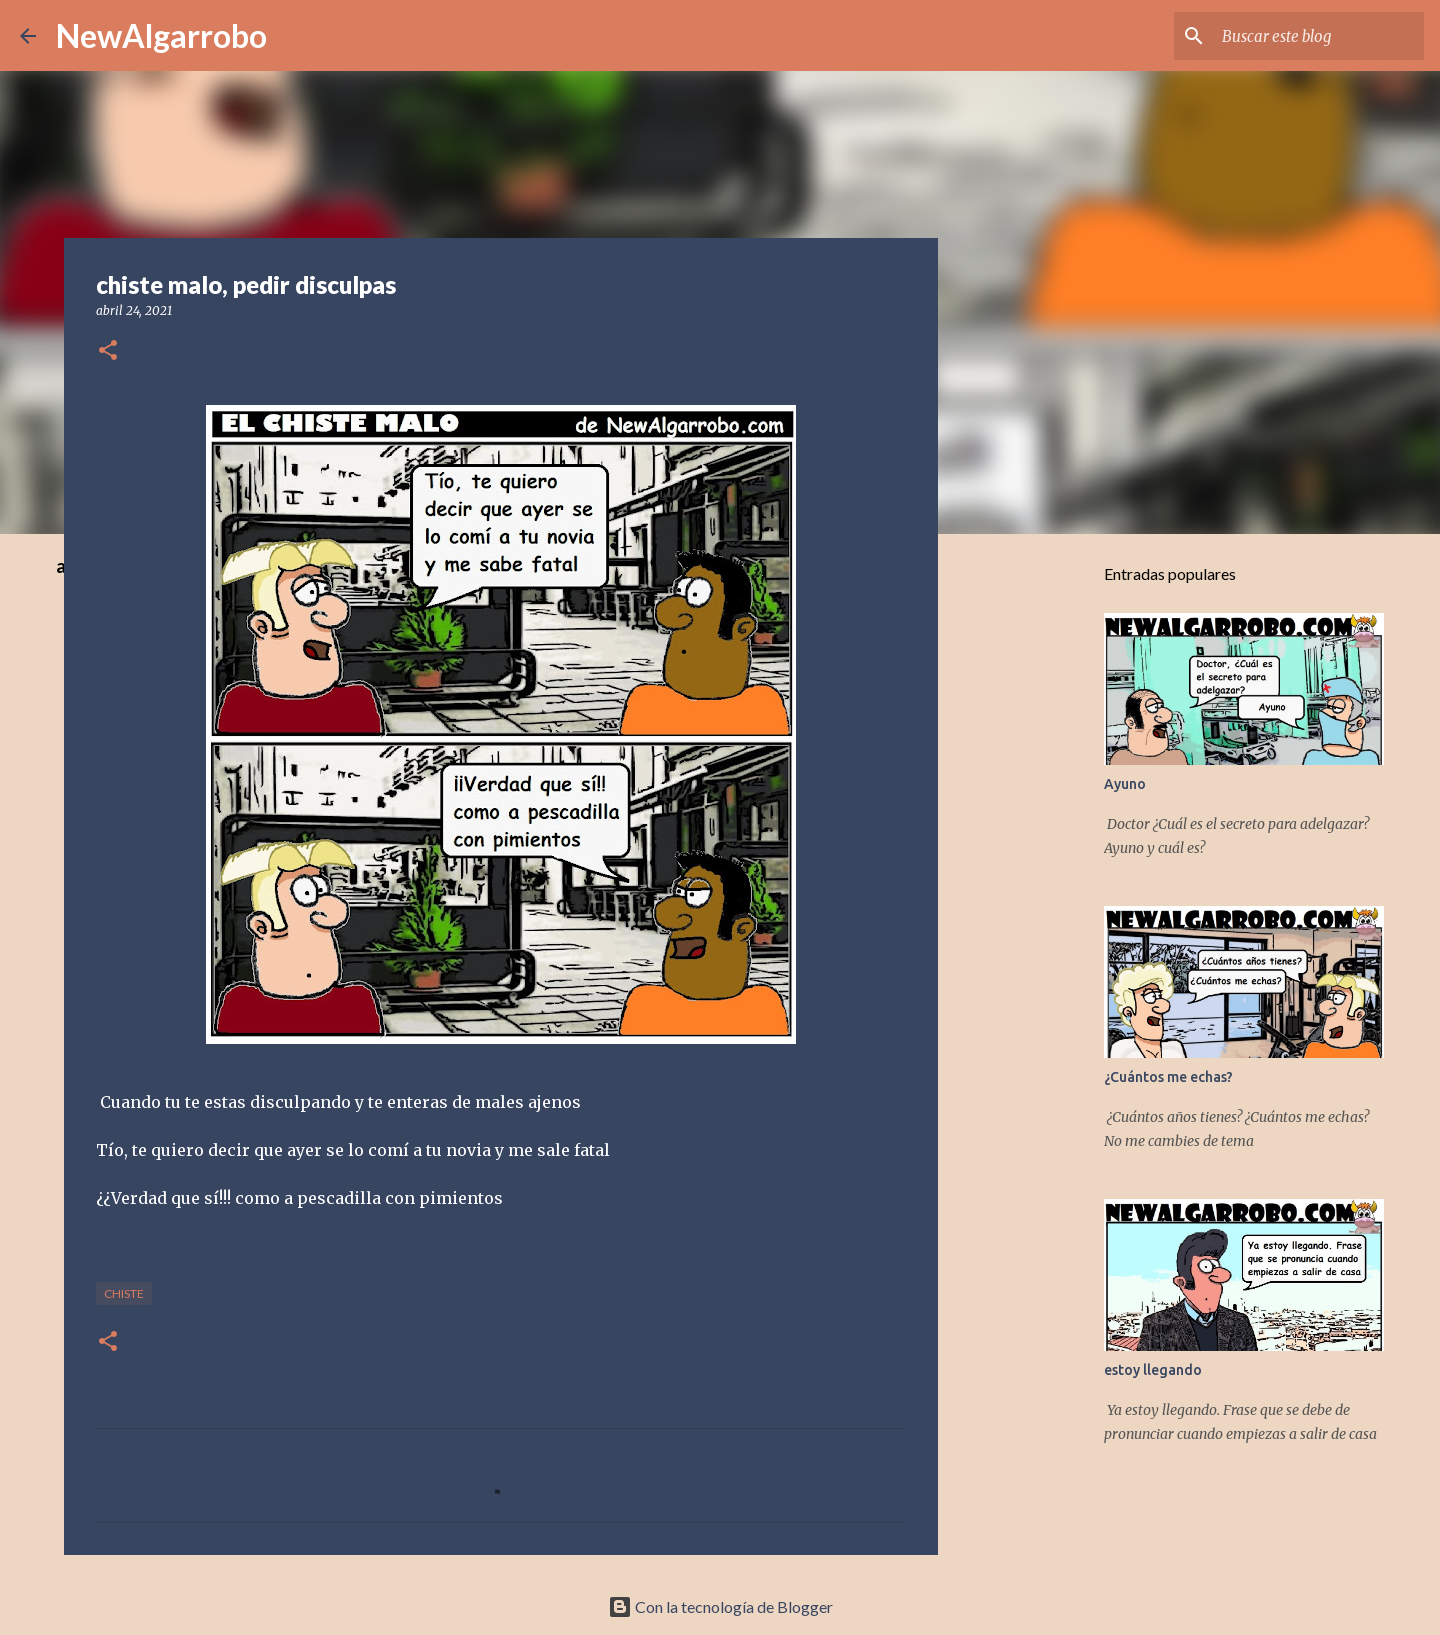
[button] (108, 351)
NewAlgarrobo (161, 35)
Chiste (124, 1293)
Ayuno (1125, 784)
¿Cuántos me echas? (1168, 1077)
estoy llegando (1153, 1370)
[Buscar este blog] (1319, 36)
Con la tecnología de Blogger (720, 1606)
